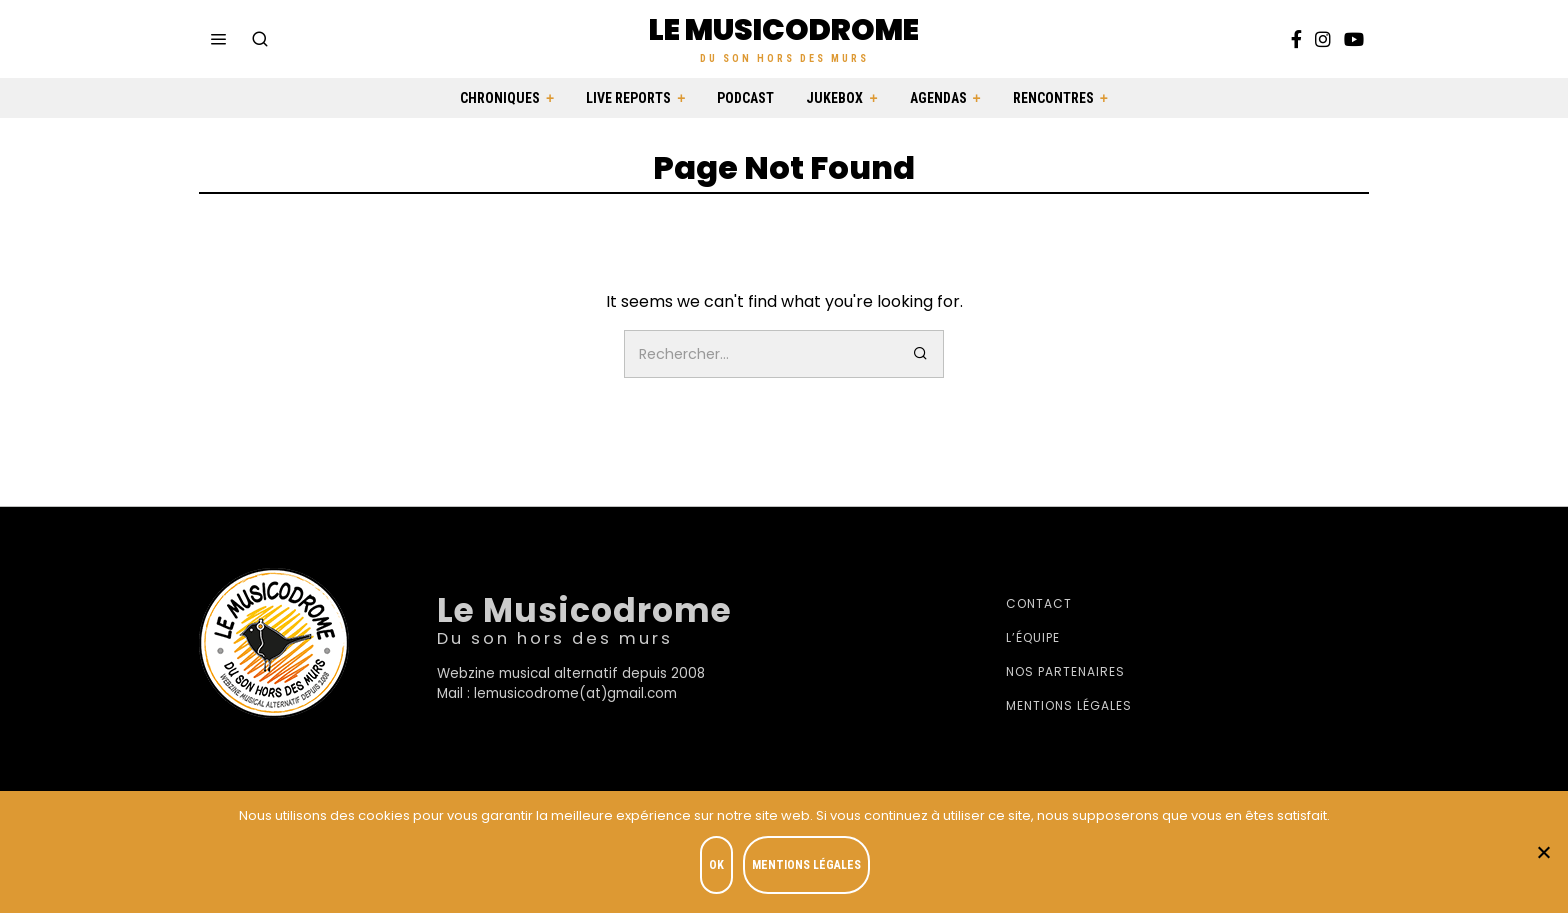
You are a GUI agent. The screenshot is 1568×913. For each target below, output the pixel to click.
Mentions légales (1069, 705)
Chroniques (500, 98)
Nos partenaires (1065, 671)
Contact (1039, 603)
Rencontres (1053, 98)
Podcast (745, 98)
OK (720, 869)
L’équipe (1033, 637)
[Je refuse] (1543, 854)
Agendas (938, 98)
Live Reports (628, 98)
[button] (920, 354)
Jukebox (834, 98)
